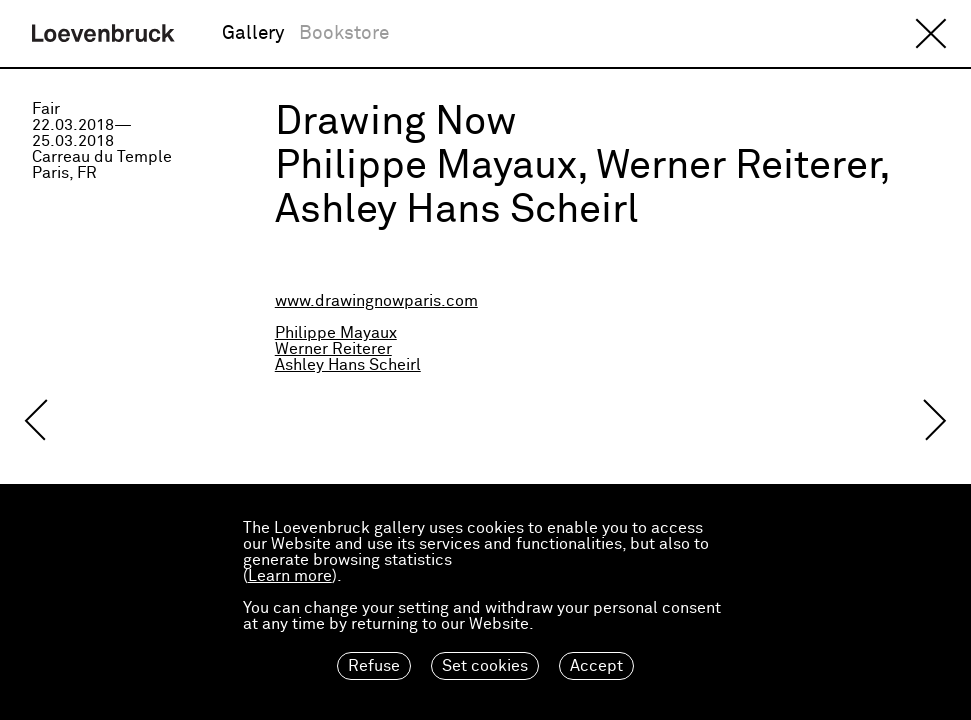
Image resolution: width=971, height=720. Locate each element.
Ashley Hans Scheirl (348, 365)
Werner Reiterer (333, 349)
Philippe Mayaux (336, 333)
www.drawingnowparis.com (376, 301)
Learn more (290, 576)
